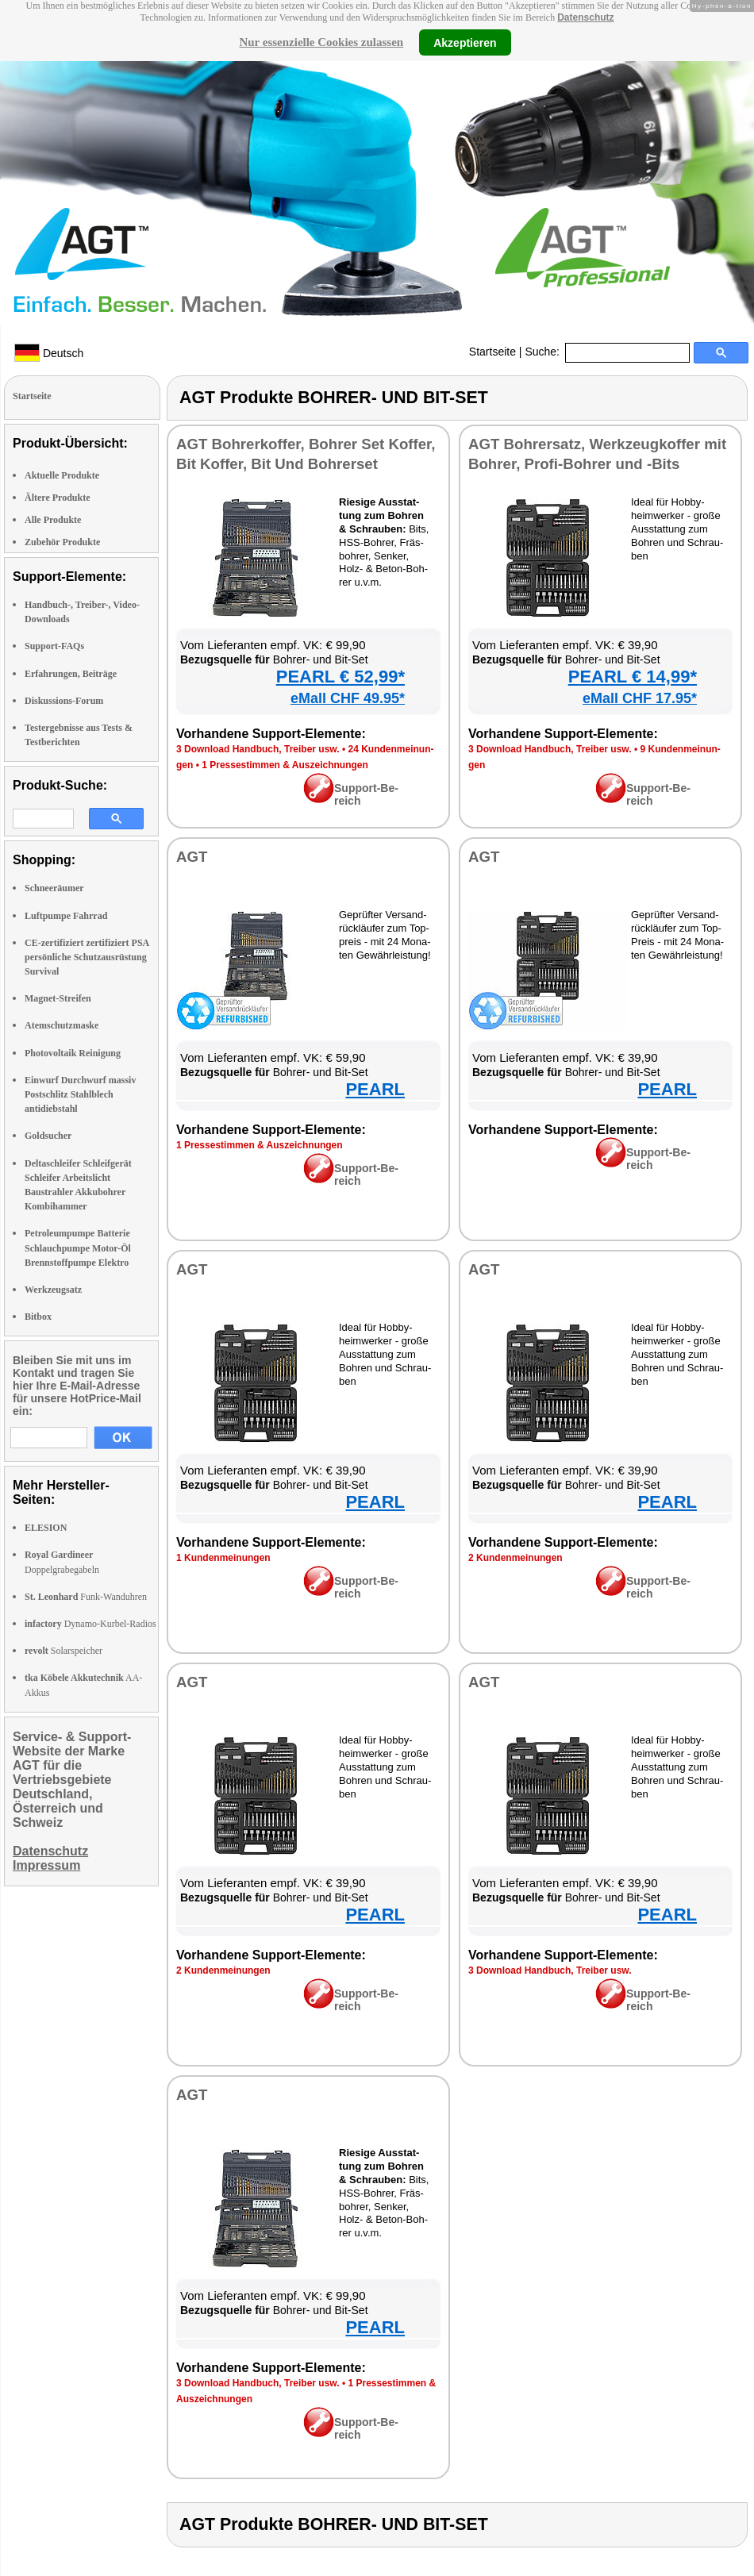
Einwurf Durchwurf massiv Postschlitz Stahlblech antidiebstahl (80, 1094)
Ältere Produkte (57, 497)
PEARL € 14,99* (632, 676)
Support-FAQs (54, 646)
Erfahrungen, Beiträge (71, 673)
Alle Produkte (53, 519)
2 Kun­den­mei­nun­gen (515, 1557)
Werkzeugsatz (53, 1289)
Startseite (492, 351)
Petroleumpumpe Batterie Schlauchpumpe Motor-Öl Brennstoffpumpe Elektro (78, 1247)
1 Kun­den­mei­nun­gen (223, 1557)
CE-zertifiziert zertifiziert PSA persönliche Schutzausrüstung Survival (87, 957)
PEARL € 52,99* (340, 676)
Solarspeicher (63, 1650)
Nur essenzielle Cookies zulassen (321, 42)
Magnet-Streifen (58, 998)
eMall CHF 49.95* (347, 698)
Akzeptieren (464, 42)
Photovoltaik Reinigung (73, 1053)
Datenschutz (585, 17)
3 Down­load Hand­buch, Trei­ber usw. (258, 749)
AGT (191, 856)
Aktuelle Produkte (62, 475)
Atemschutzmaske (61, 1025)
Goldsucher (48, 1135)
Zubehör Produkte (62, 542)
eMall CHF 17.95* (640, 698)
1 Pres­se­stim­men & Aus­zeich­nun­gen (285, 765)
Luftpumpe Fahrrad (66, 915)
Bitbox (38, 1316)
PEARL (375, 1089)
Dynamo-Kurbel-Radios (90, 1623)
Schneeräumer (54, 888)
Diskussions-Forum (64, 700)
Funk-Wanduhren (86, 1596)
